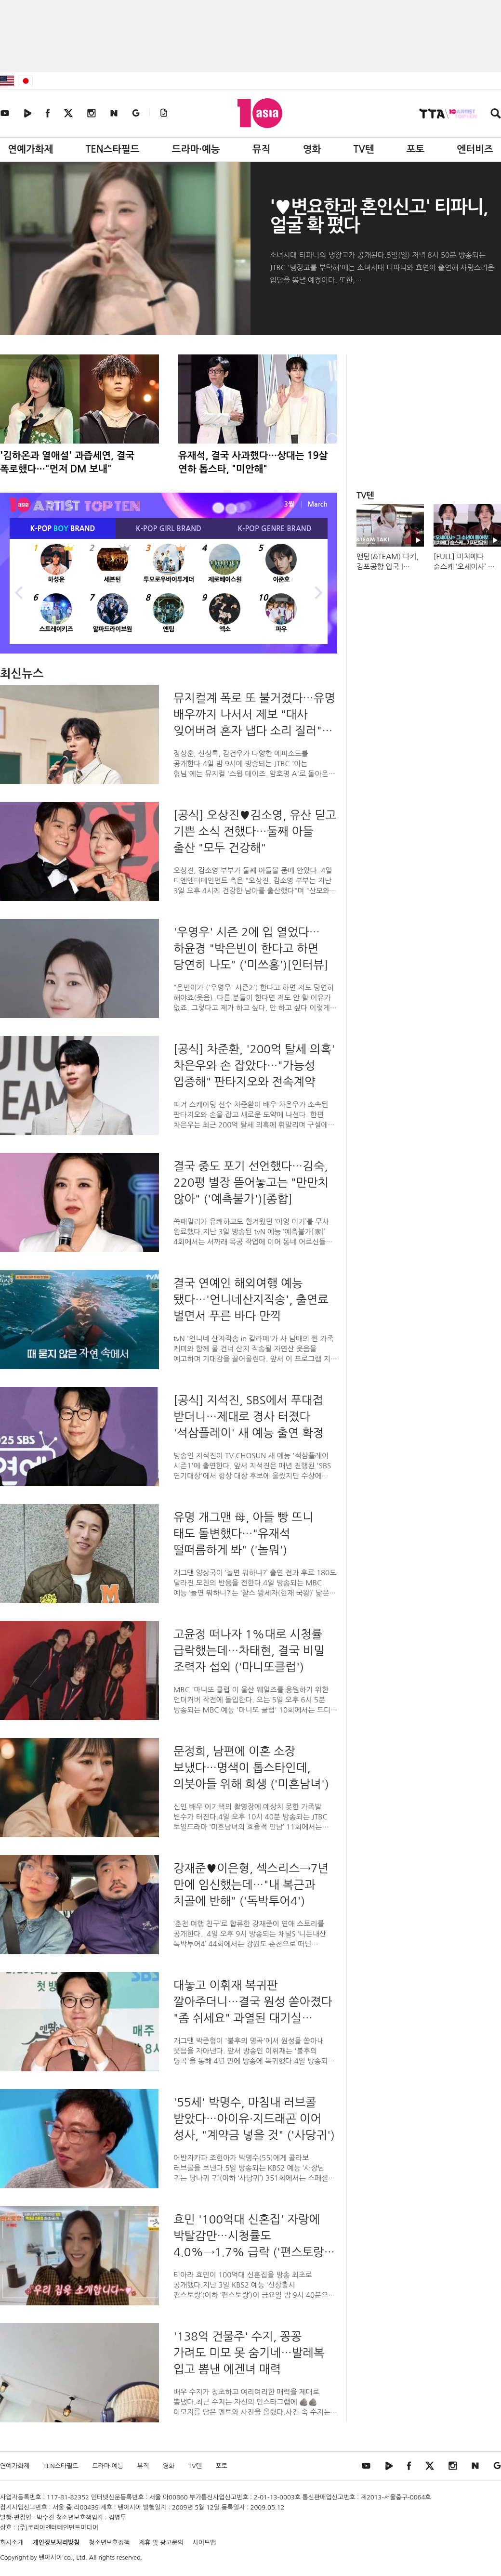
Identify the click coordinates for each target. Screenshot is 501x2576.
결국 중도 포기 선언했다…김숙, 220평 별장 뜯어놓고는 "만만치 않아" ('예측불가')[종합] (251, 1182)
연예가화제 (30, 149)
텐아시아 (50, 2557)
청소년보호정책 (109, 2542)
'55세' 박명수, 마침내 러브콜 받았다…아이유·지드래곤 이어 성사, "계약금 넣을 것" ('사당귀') (254, 2118)
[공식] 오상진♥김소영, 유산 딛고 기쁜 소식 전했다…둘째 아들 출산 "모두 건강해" (254, 831)
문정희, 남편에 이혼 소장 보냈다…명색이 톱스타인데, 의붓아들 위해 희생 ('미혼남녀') (251, 1767)
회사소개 (12, 2542)
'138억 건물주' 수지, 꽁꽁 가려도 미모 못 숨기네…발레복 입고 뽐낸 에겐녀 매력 (248, 2352)
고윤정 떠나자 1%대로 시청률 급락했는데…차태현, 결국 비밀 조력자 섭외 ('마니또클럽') (249, 1650)
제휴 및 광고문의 (161, 2542)
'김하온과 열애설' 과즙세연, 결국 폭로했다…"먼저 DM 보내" (67, 462)
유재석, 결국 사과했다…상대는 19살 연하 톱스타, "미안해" (253, 462)
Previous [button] (19, 591)
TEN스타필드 (112, 149)
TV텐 (363, 149)
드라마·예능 (196, 149)
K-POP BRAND (62, 528)
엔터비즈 (475, 149)
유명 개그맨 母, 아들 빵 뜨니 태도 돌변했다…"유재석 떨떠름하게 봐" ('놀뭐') (243, 1533)
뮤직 (261, 149)
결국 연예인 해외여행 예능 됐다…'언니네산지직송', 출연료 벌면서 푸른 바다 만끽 (251, 1299)
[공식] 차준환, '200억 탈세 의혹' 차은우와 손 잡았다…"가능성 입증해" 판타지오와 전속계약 (254, 1065)
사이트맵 (204, 2542)
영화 (312, 149)
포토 (416, 149)
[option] (169, 591)
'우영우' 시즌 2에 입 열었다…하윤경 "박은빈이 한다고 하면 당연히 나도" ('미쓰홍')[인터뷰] (250, 948)
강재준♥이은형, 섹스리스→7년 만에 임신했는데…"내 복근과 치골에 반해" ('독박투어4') (251, 1884)
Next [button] (318, 591)
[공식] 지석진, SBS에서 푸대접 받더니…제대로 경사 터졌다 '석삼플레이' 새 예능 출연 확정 (248, 1416)
